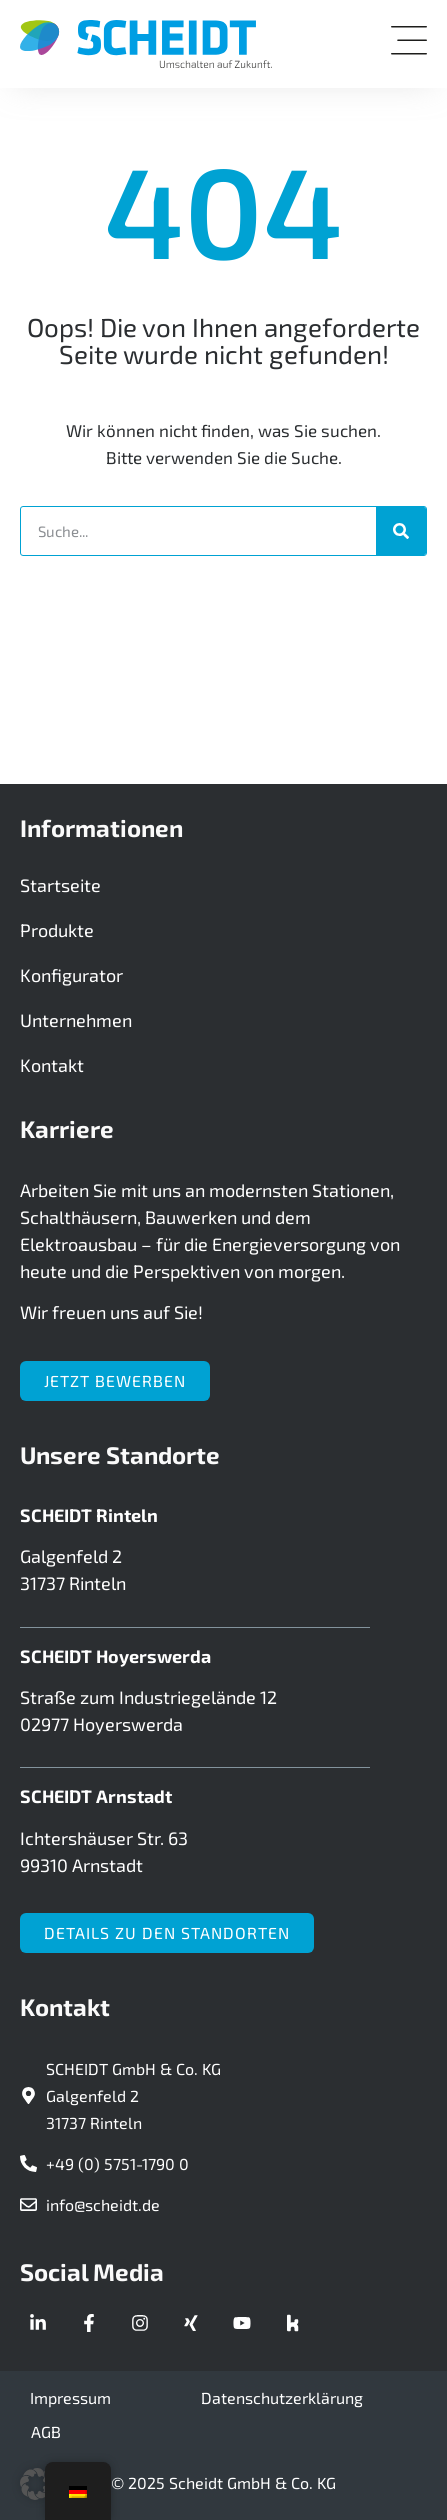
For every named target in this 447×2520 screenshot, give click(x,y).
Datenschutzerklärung (282, 2397)
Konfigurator (71, 975)
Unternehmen (76, 1020)
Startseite (60, 885)
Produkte (57, 930)
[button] (36, 2484)
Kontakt (52, 1065)
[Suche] (401, 531)
